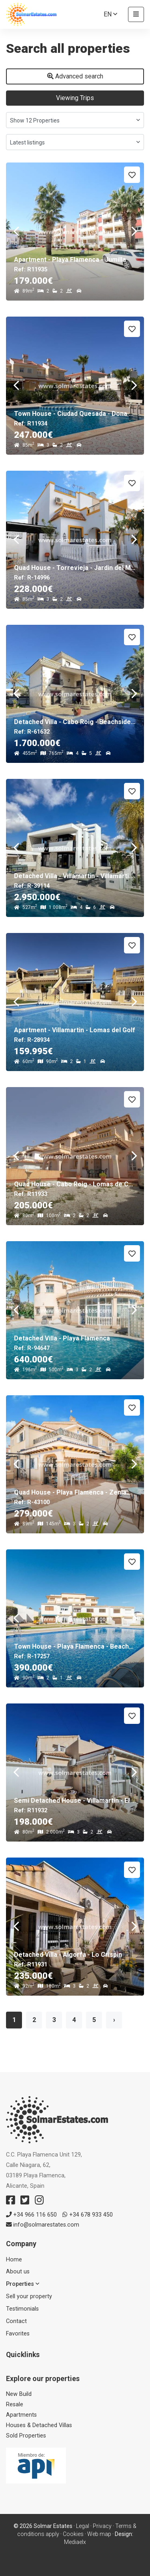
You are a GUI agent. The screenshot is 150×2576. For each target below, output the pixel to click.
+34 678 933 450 (87, 2214)
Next (134, 232)
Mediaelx (75, 2542)
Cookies (73, 2534)
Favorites (18, 2333)
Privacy (102, 2526)
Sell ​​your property (29, 2296)
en (110, 14)
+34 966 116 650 (31, 2214)
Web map (99, 2534)
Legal (82, 2526)
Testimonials (22, 2308)
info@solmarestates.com (42, 2224)
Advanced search (75, 76)
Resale (14, 2404)
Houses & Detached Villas (39, 2425)
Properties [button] (22, 2284)
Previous (16, 232)
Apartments (21, 2414)
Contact (16, 2321)
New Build (19, 2394)
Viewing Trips (75, 98)
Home (14, 2259)
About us (18, 2271)
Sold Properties (26, 2435)
